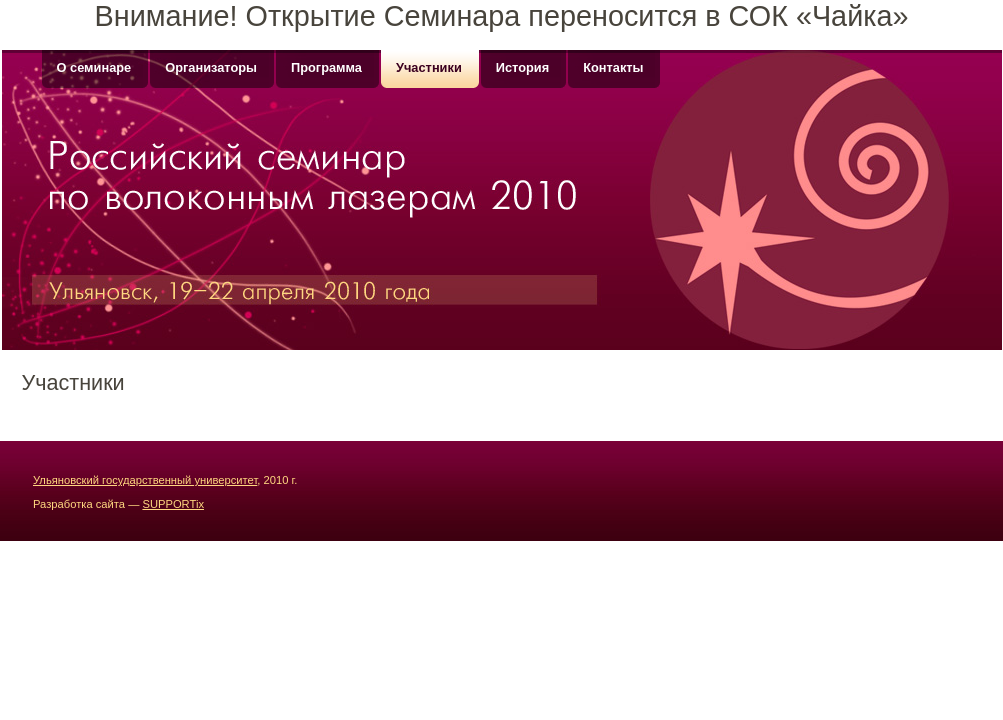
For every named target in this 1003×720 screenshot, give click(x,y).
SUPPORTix (173, 504)
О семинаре (94, 67)
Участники (429, 67)
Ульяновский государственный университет (145, 480)
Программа (326, 67)
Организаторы (211, 67)
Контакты (613, 67)
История (522, 67)
